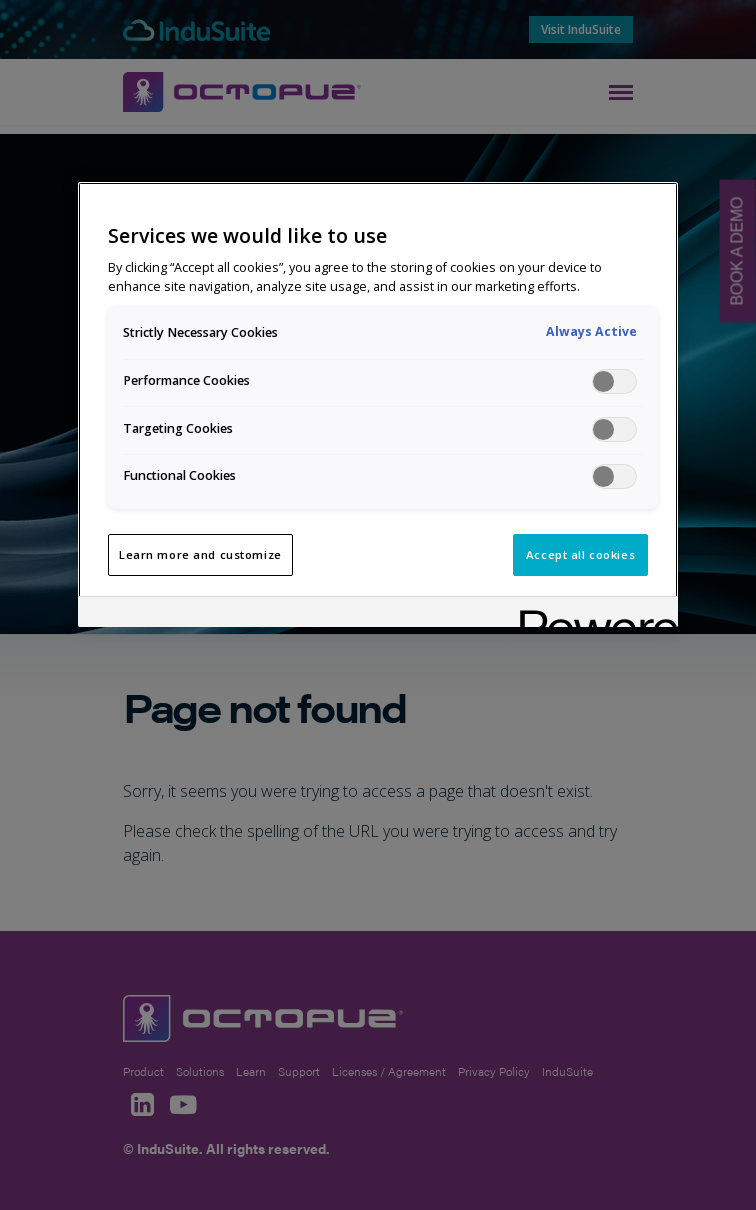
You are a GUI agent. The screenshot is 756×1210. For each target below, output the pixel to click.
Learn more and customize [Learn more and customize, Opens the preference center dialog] (200, 554)
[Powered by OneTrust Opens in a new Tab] (592, 614)
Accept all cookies (580, 554)
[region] (378, 404)
